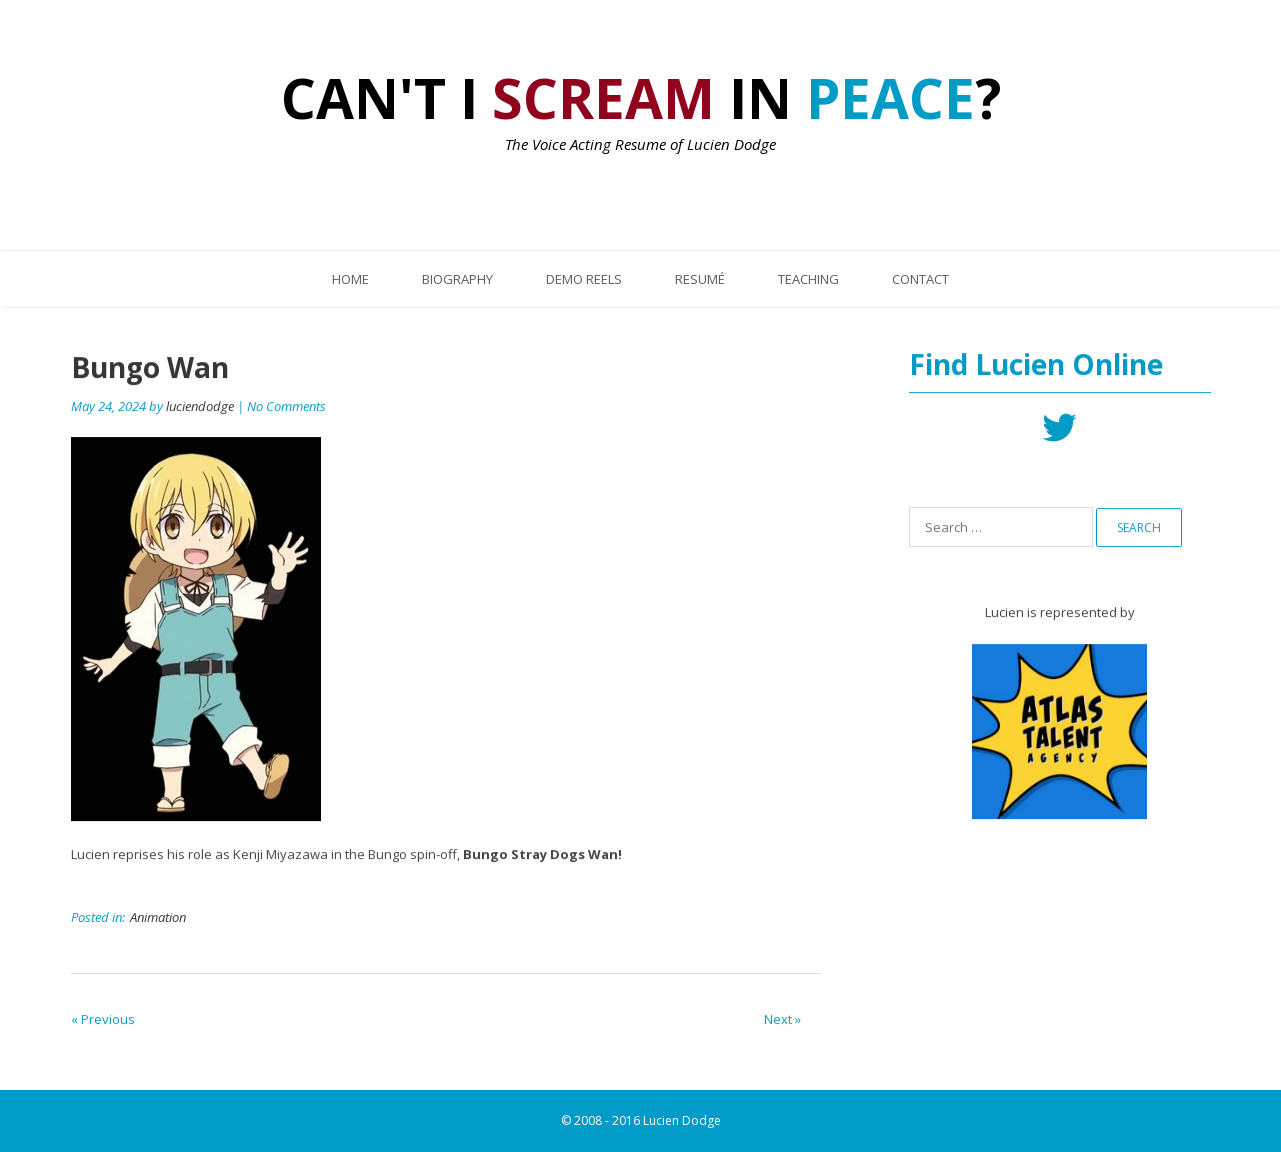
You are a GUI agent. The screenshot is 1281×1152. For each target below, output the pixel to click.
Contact (920, 279)
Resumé (700, 279)
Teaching (808, 279)
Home (350, 279)
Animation (158, 918)
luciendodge (200, 407)
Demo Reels (584, 279)
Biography (457, 279)
